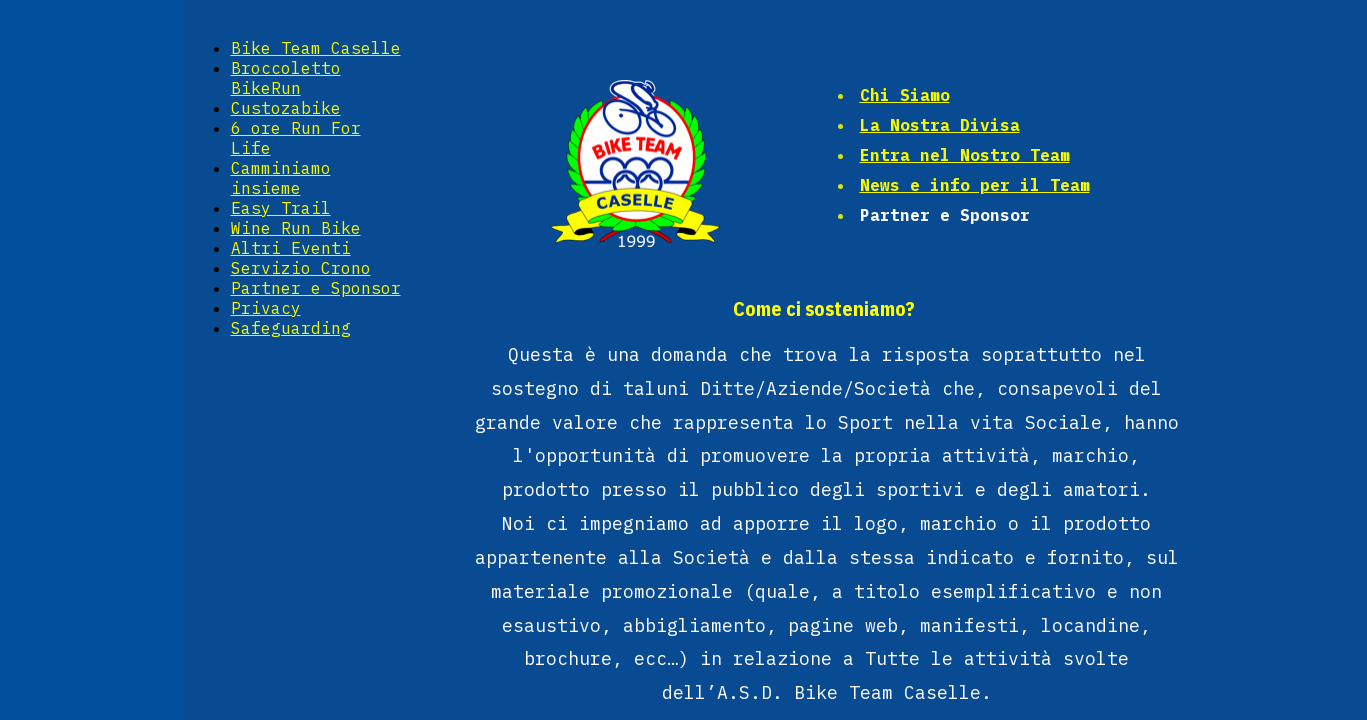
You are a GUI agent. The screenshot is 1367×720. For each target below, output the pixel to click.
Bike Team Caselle (316, 48)
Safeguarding (291, 328)
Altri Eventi (291, 248)
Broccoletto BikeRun (286, 78)
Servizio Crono (301, 268)
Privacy (266, 308)
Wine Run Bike (296, 228)
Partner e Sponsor (316, 288)
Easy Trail (281, 208)
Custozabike (286, 108)
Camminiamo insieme (281, 178)
